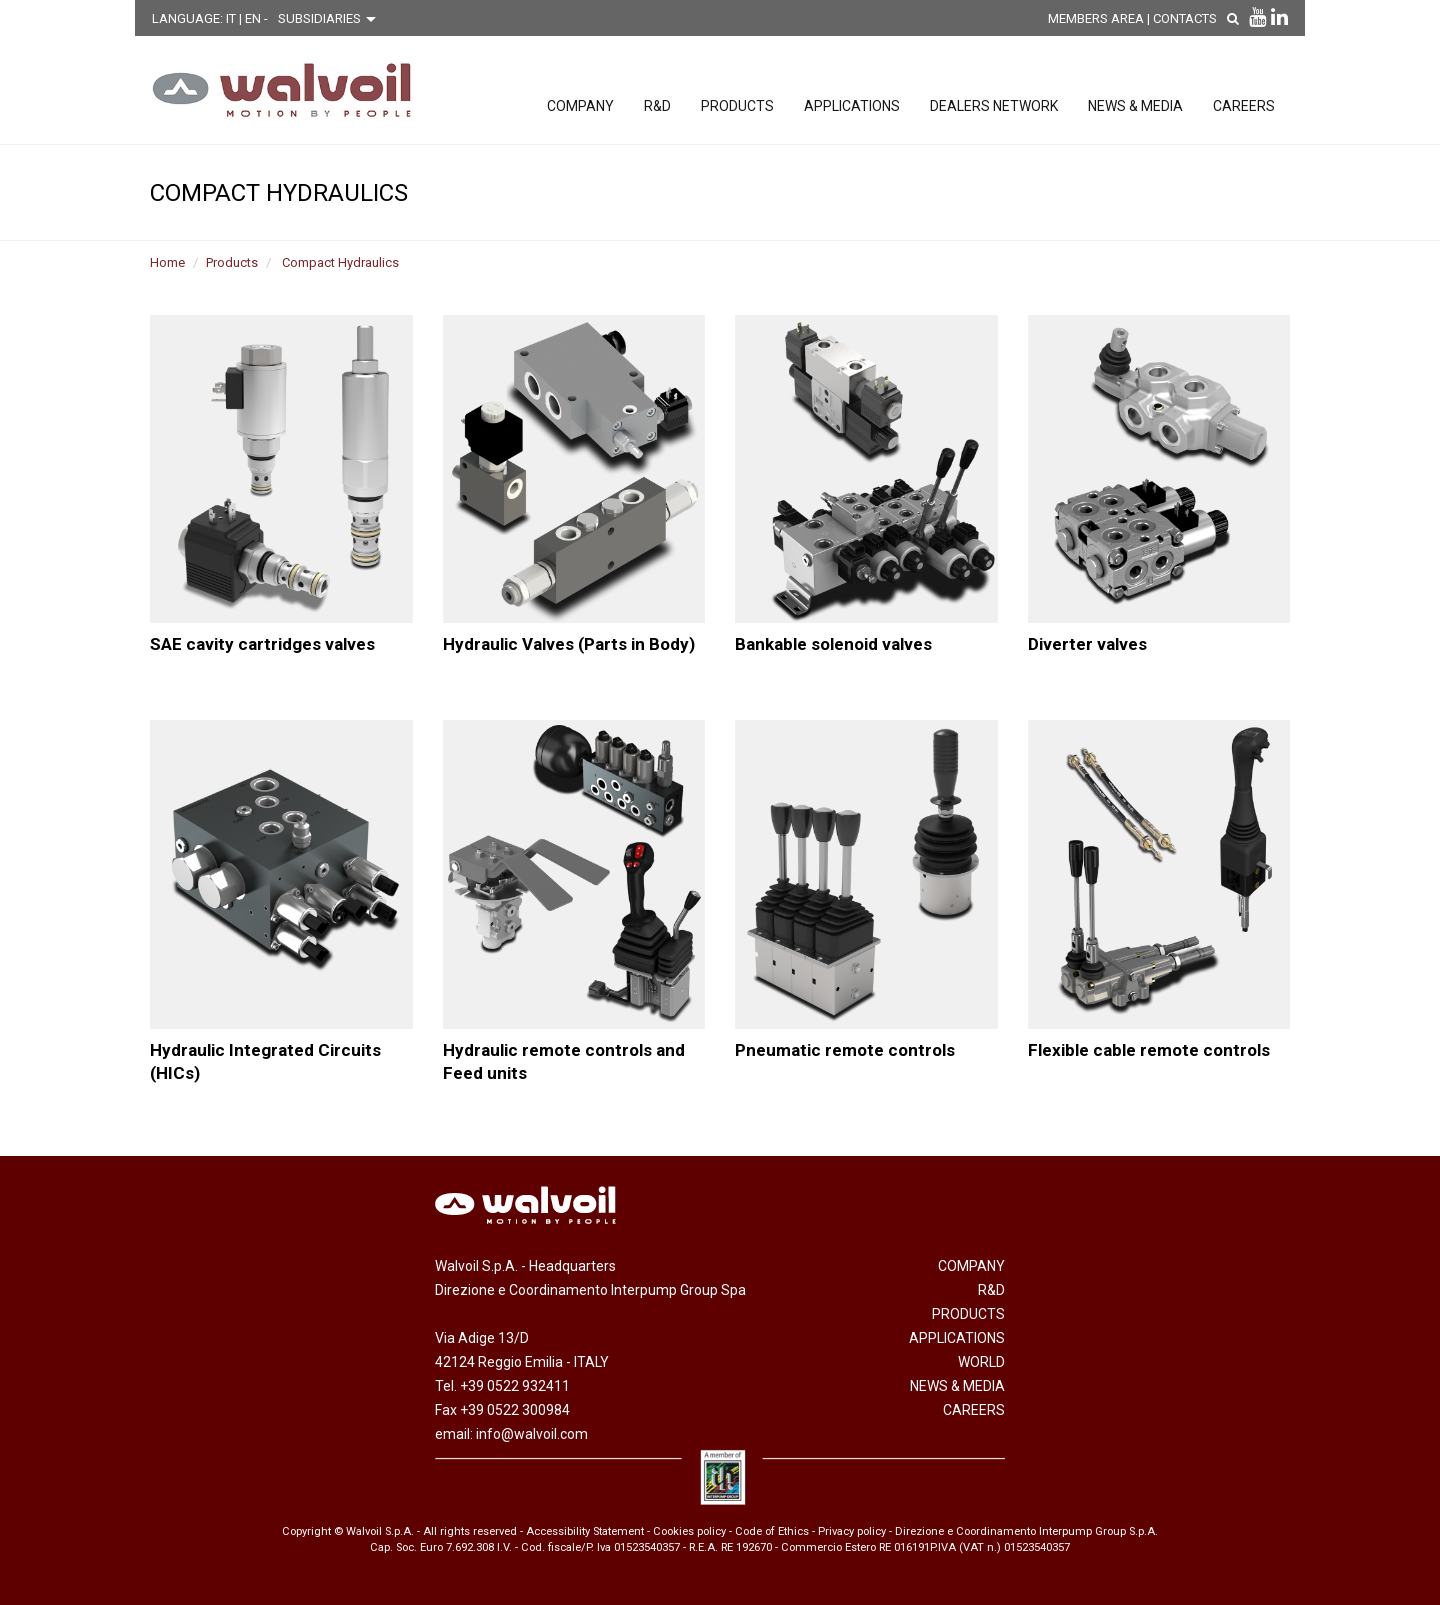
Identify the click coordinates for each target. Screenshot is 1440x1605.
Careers (1244, 106)
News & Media (1135, 106)
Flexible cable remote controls (1149, 1050)
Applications (852, 106)
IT (232, 18)
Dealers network (994, 106)
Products (737, 106)
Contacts (1185, 18)
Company (580, 106)
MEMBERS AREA (1096, 18)
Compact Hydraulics (340, 262)
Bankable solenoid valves (833, 644)
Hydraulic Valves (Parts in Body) (569, 644)
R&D (657, 106)
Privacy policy (852, 1531)
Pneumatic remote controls (845, 1050)
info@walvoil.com (532, 1434)
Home (167, 262)
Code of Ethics (772, 1531)
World (981, 1362)
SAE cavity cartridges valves (262, 644)
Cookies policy (689, 1531)
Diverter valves (1087, 644)
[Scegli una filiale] (332, 19)
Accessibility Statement (585, 1531)
